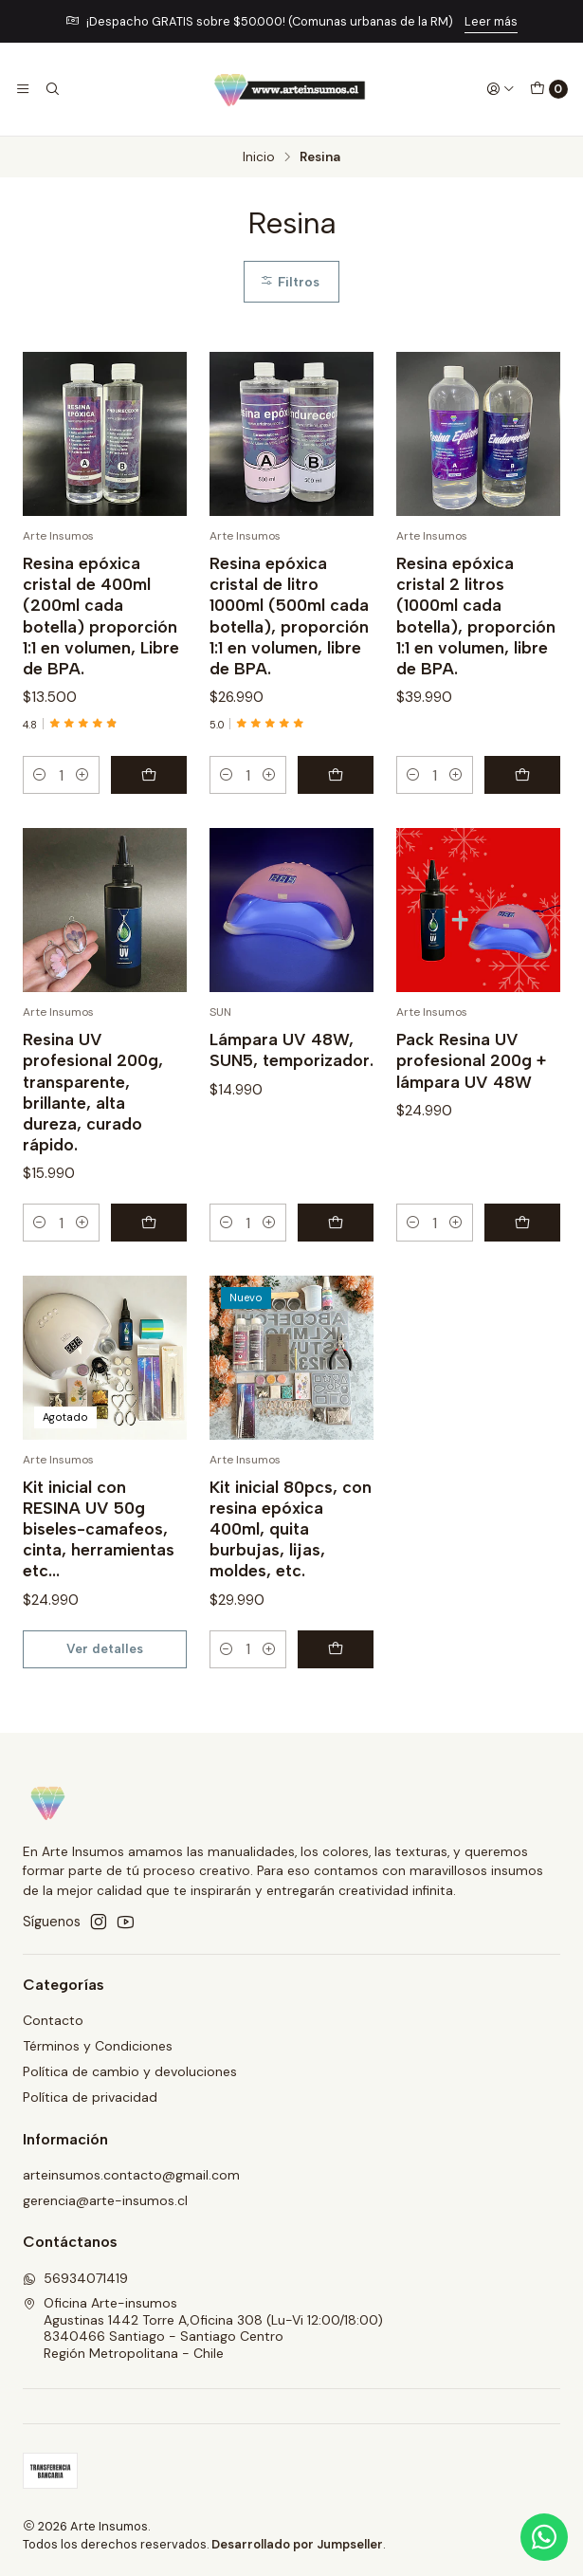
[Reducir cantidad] (40, 775)
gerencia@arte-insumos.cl (105, 2200)
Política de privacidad (90, 2097)
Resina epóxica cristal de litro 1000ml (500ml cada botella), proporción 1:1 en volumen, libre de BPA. (289, 615)
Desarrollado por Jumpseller (297, 2544)
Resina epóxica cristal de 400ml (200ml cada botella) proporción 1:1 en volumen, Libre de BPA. (101, 615)
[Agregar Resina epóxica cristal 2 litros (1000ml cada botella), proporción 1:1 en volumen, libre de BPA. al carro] (522, 775)
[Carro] (549, 89)
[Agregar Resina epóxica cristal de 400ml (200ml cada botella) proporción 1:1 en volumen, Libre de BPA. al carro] (149, 775)
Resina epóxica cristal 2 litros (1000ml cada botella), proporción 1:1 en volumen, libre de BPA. (476, 615)
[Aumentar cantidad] (82, 775)
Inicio (259, 157)
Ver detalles (104, 1671)
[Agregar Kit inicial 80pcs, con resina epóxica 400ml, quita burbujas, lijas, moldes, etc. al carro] (335, 1672)
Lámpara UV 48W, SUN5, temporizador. (291, 1073)
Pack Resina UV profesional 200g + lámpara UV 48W (471, 1083)
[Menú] (22, 89)
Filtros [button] (289, 281)
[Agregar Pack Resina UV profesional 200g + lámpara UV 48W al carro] (522, 1245)
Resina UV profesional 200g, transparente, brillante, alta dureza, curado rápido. (93, 1115)
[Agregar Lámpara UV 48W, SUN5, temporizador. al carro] (335, 1245)
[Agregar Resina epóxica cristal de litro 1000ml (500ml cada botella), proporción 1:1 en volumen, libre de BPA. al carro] (335, 775)
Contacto (53, 2020)
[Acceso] (500, 89)
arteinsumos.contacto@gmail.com (131, 2174)
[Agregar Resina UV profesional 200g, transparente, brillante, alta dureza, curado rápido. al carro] (149, 1245)
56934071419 (75, 2278)
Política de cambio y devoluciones (130, 2071)
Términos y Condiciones (98, 2045)
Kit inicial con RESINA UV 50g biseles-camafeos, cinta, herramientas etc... (98, 1552)
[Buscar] (51, 89)
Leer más (491, 21)
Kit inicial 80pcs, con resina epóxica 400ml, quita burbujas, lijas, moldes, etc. (291, 1552)
